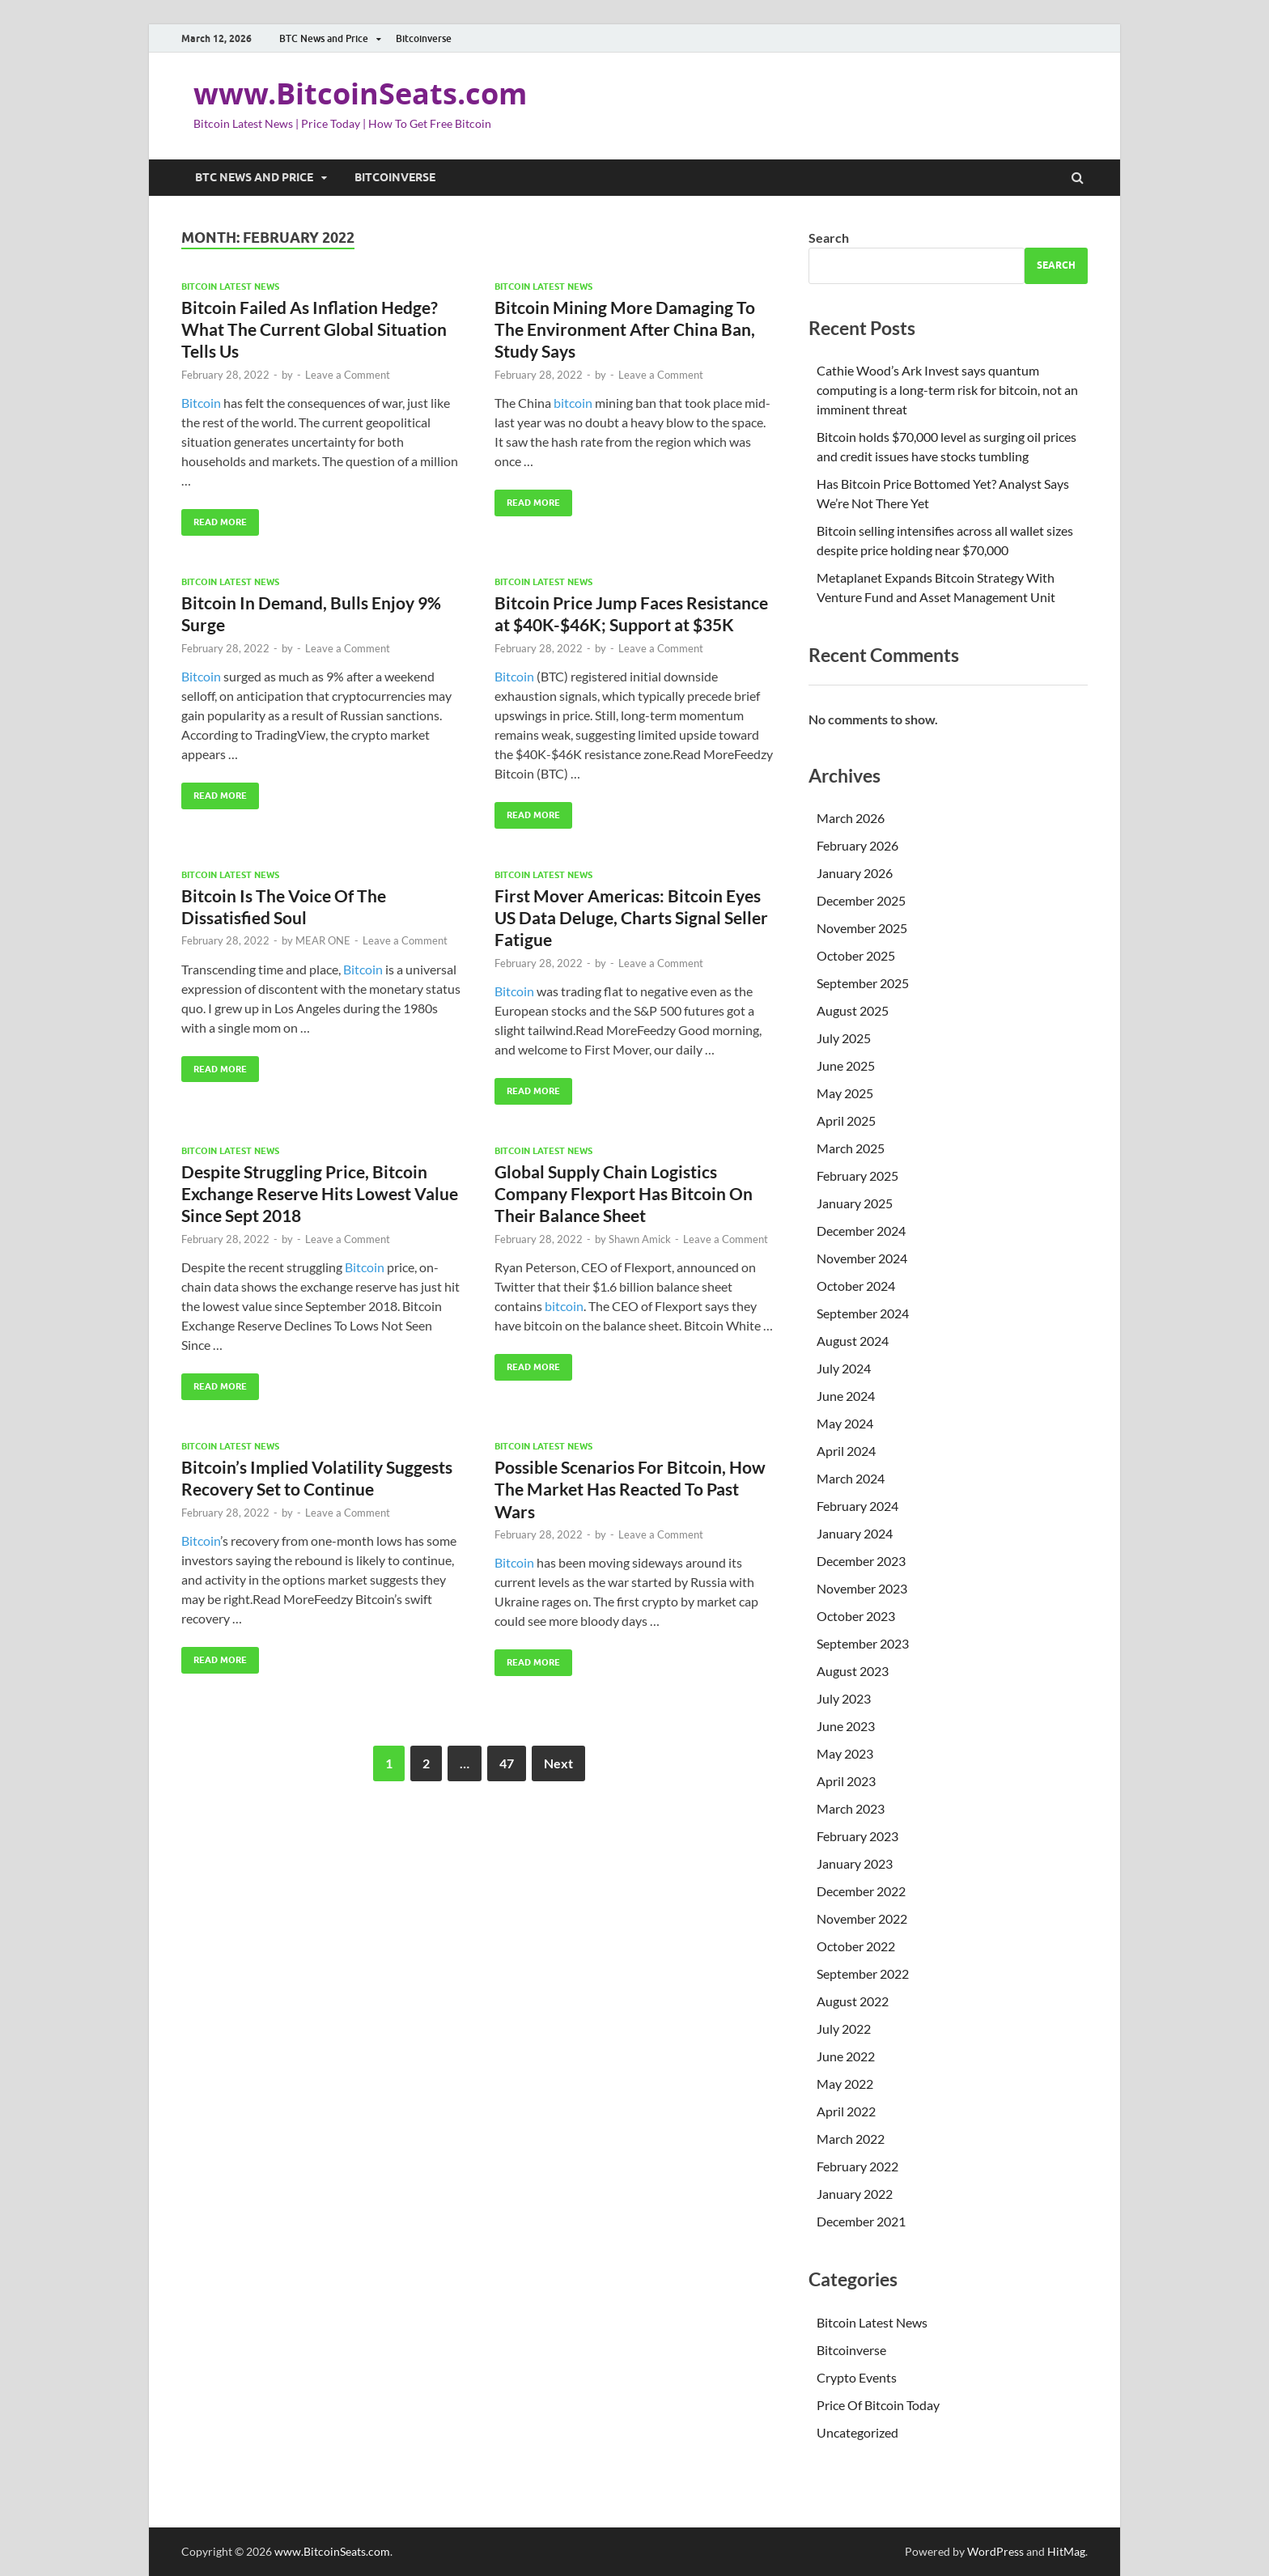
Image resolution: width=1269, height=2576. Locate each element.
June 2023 (846, 1726)
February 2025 (857, 1175)
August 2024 (853, 1340)
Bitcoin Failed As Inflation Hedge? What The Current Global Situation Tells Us (314, 329)
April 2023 (846, 1781)
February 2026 (857, 845)
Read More (214, 518)
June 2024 (846, 1395)
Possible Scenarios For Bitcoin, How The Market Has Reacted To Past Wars (630, 1489)
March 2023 (851, 1808)
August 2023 (853, 1670)
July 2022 (844, 2028)
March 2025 (851, 1148)
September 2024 (863, 1313)
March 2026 (851, 817)
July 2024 (844, 1368)
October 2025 (856, 955)
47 (506, 1763)
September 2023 (863, 1643)
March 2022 (851, 2138)
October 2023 (856, 1615)
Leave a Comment (347, 374)
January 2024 (855, 1533)
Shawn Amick (640, 1239)
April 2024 (846, 1450)
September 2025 (863, 983)
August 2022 (853, 2001)
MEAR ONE (322, 940)
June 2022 (846, 2056)
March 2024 (851, 1478)
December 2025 (861, 900)
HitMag (1066, 2551)
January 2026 (855, 873)
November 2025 (862, 928)
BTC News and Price (323, 38)
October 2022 (856, 1946)
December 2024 (861, 1230)
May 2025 (845, 1093)
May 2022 (845, 2083)
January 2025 (855, 1203)
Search (829, 237)
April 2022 (846, 2111)
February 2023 (857, 1836)
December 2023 (861, 1560)
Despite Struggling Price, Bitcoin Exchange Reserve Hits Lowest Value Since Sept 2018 (319, 1193)
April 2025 (846, 1120)
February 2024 (857, 1505)
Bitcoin (201, 402)
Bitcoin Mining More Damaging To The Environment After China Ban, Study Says (624, 329)
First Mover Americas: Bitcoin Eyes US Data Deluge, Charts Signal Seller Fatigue (631, 917)
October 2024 (856, 1285)
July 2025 (844, 1038)
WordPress (995, 2551)
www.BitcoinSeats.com (360, 93)
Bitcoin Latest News (230, 286)
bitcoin (573, 402)
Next (558, 1763)
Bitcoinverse (424, 38)
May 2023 (845, 1753)
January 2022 (855, 2193)
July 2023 (844, 1698)
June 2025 (846, 1065)
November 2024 (862, 1258)
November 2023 (862, 1588)
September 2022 (863, 1973)
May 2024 (845, 1423)
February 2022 (857, 2166)
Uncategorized (857, 2432)
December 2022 (861, 1891)
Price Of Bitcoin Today (878, 2405)
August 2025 (853, 1010)
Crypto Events (857, 2377)
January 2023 (855, 1863)
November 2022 (862, 1918)
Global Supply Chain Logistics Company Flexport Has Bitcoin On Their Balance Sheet (623, 1193)
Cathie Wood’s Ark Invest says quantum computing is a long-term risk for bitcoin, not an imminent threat (947, 390)
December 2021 (861, 2221)
